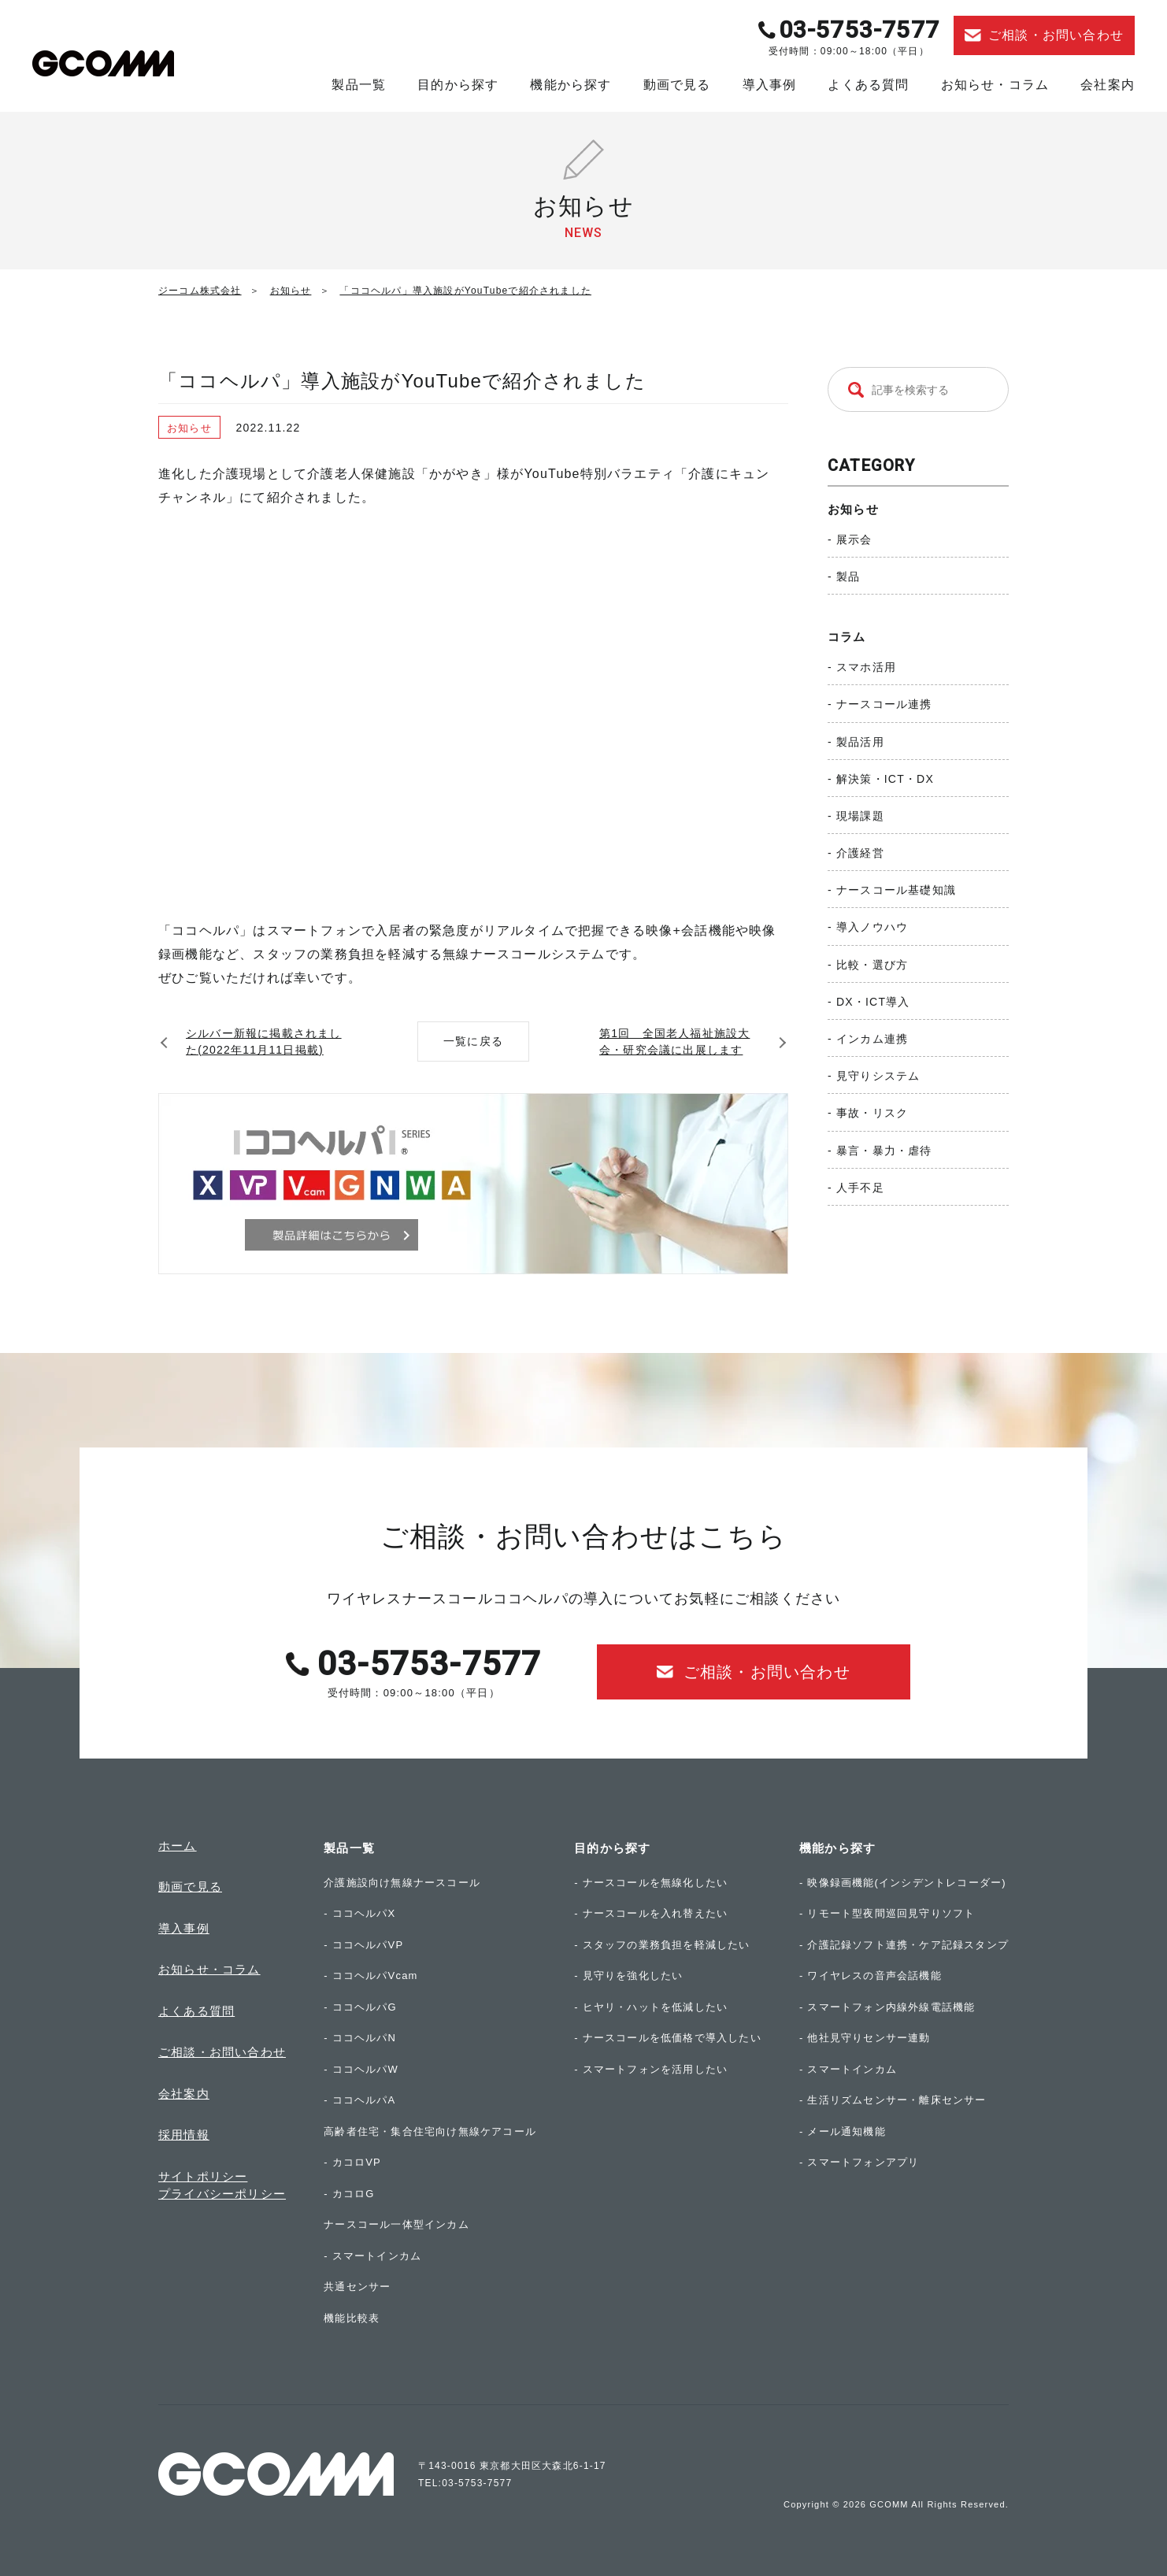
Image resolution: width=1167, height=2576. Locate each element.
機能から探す (570, 84)
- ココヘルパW (361, 2069)
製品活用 (860, 742)
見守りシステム (878, 1075)
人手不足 (860, 1187)
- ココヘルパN (360, 2038)
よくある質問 (868, 84)
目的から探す (457, 84)
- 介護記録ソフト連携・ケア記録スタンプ (904, 1945)
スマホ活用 (866, 667)
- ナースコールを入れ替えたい (651, 1913)
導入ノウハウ (872, 927)
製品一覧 (359, 84)
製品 (848, 576)
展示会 (854, 539)
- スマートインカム (372, 2256)
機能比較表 (352, 2318)
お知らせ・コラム (995, 84)
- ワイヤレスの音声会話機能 (870, 1975)
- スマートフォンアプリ (859, 2162)
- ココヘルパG (360, 2007)
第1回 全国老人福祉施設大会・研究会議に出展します (674, 1041)
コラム (847, 636)
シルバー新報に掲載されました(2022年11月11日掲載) (264, 1041)
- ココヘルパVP (363, 1945)
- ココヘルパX (359, 1913)
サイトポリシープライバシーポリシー (222, 2185)
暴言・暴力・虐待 (884, 1150)
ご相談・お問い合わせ (222, 2052)
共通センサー (357, 2286)
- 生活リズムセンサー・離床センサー (893, 2100)
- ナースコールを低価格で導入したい (667, 2038)
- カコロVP (352, 2162)
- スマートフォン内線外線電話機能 (887, 2007)
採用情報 (183, 2134)
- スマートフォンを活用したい (651, 2069)
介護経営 (860, 853)
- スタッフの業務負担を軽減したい (662, 1945)
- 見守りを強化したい (628, 1975)
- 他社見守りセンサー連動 (865, 2038)
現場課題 (860, 816)
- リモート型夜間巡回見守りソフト (887, 1913)
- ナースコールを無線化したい (651, 1882)
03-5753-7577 (859, 29)
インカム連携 (872, 1038)
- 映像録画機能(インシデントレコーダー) (902, 1882)
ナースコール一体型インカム (396, 2224)
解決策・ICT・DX (885, 779)
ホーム (177, 1845)
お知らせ (853, 509)
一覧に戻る (473, 1041)
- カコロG (349, 2194)
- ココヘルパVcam (370, 1975)
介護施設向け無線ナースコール (402, 1882)
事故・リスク (872, 1112)
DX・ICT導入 (873, 1001)
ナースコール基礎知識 (896, 890)
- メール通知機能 (842, 2131)
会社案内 (1107, 84)
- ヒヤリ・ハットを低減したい (651, 2007)
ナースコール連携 (884, 704)
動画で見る (677, 84)
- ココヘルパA (359, 2100)
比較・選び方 (872, 964)
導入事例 (770, 84)
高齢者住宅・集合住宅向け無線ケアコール (430, 2131)
